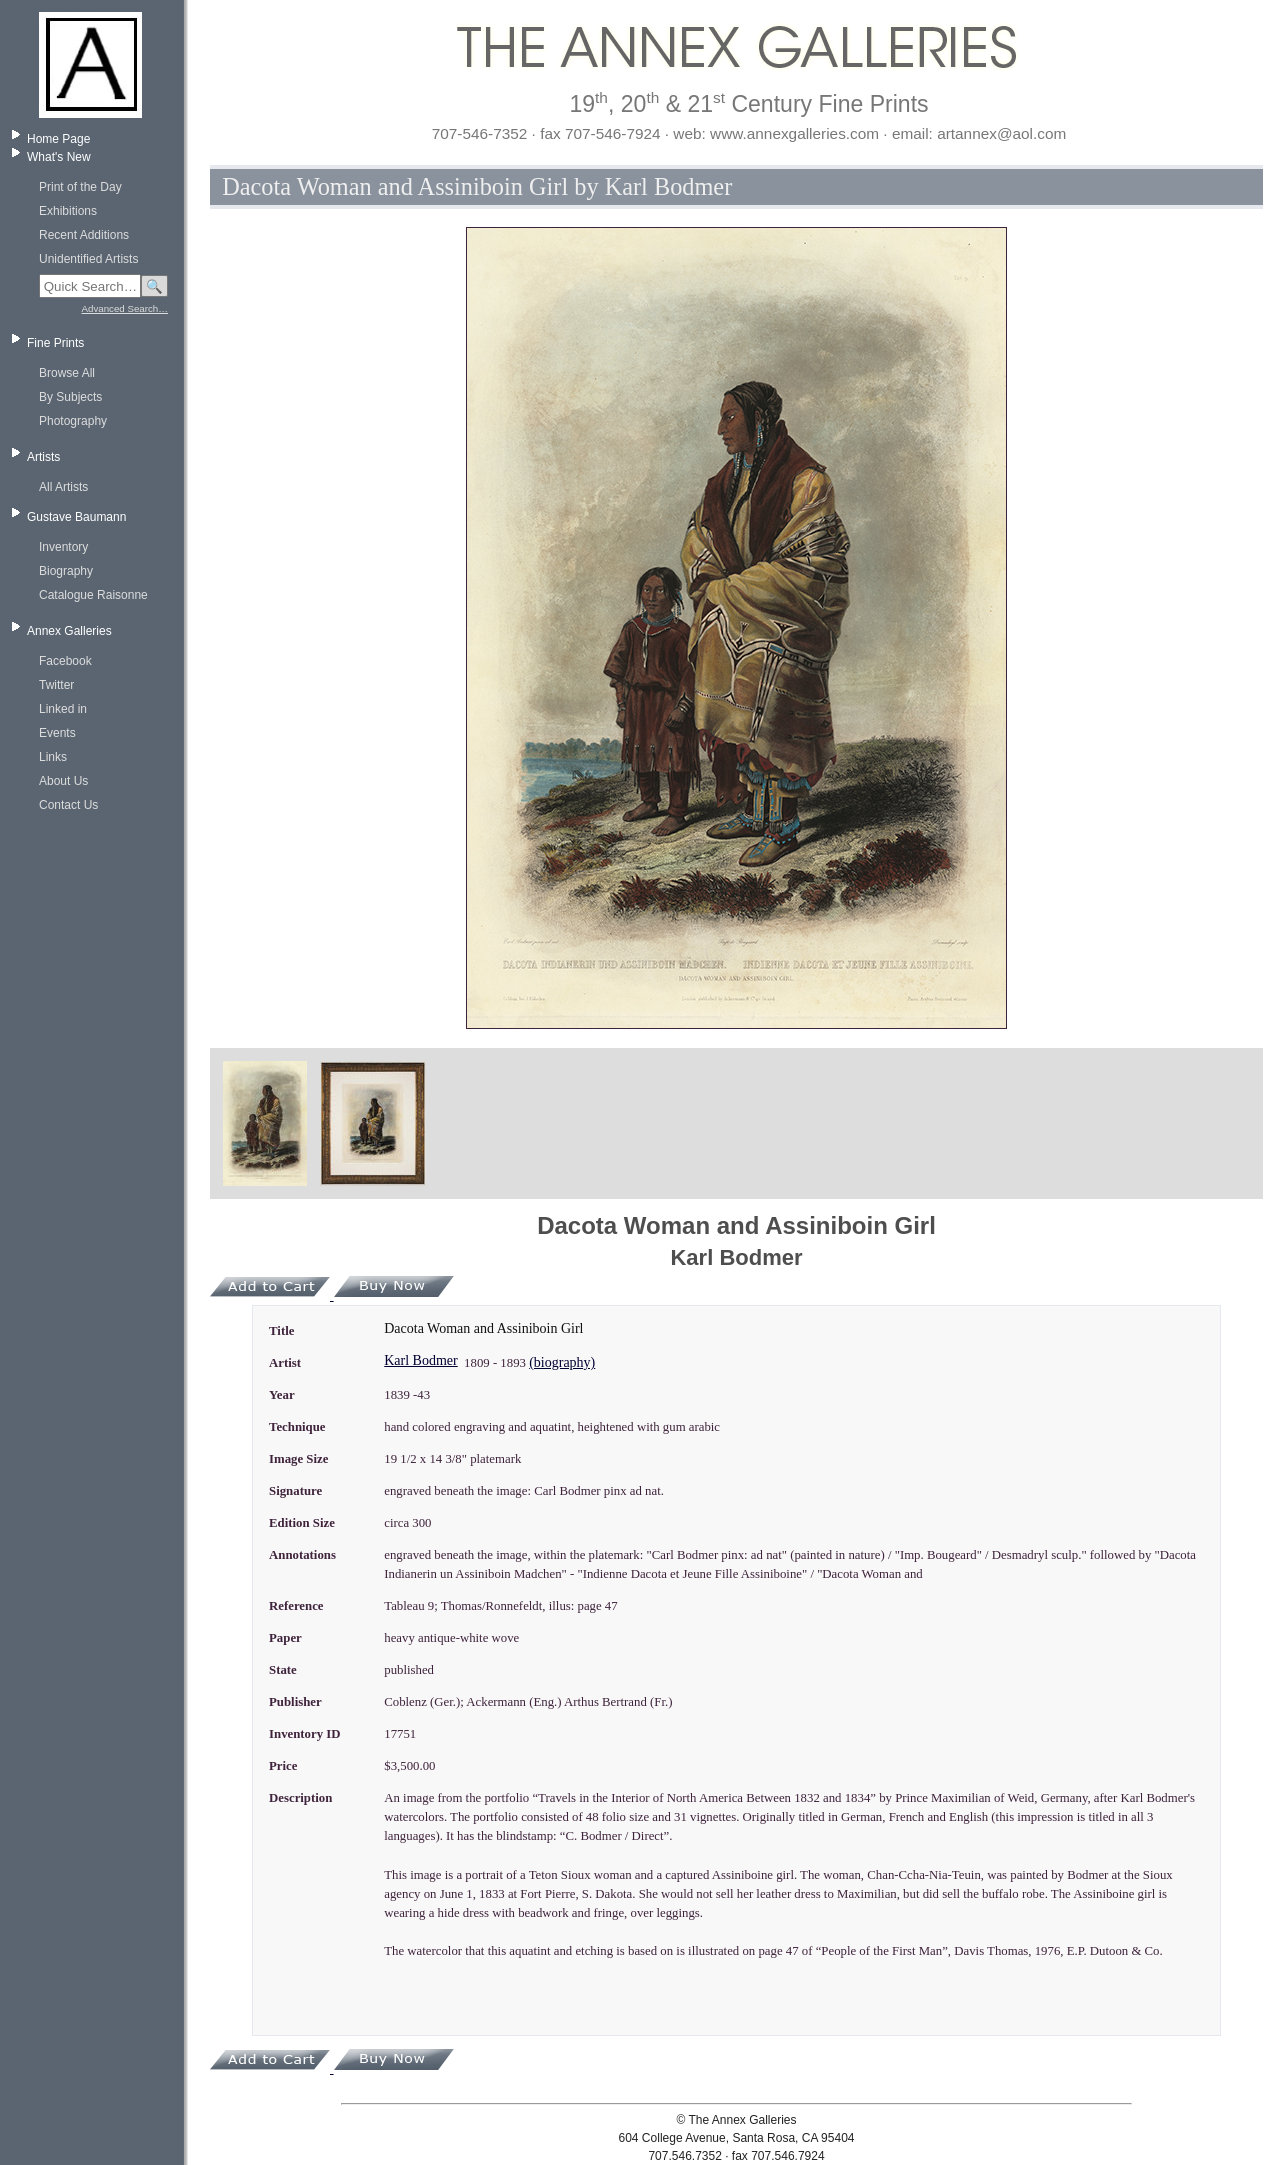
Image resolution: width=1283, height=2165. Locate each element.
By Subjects (70, 397)
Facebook (65, 661)
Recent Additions (84, 235)
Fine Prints (55, 343)
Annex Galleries (69, 631)
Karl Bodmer (420, 1360)
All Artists (63, 487)
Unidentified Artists (88, 259)
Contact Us (68, 805)
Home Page (58, 139)
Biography (66, 571)
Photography (73, 421)
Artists (43, 457)
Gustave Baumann (76, 517)
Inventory (63, 547)
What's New (59, 157)
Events (57, 733)
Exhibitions (68, 211)
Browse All (67, 373)
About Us (63, 781)
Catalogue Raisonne (93, 595)
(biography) (562, 1362)
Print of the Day (80, 187)
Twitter (56, 685)
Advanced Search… (125, 308)
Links (53, 757)
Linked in (63, 709)
